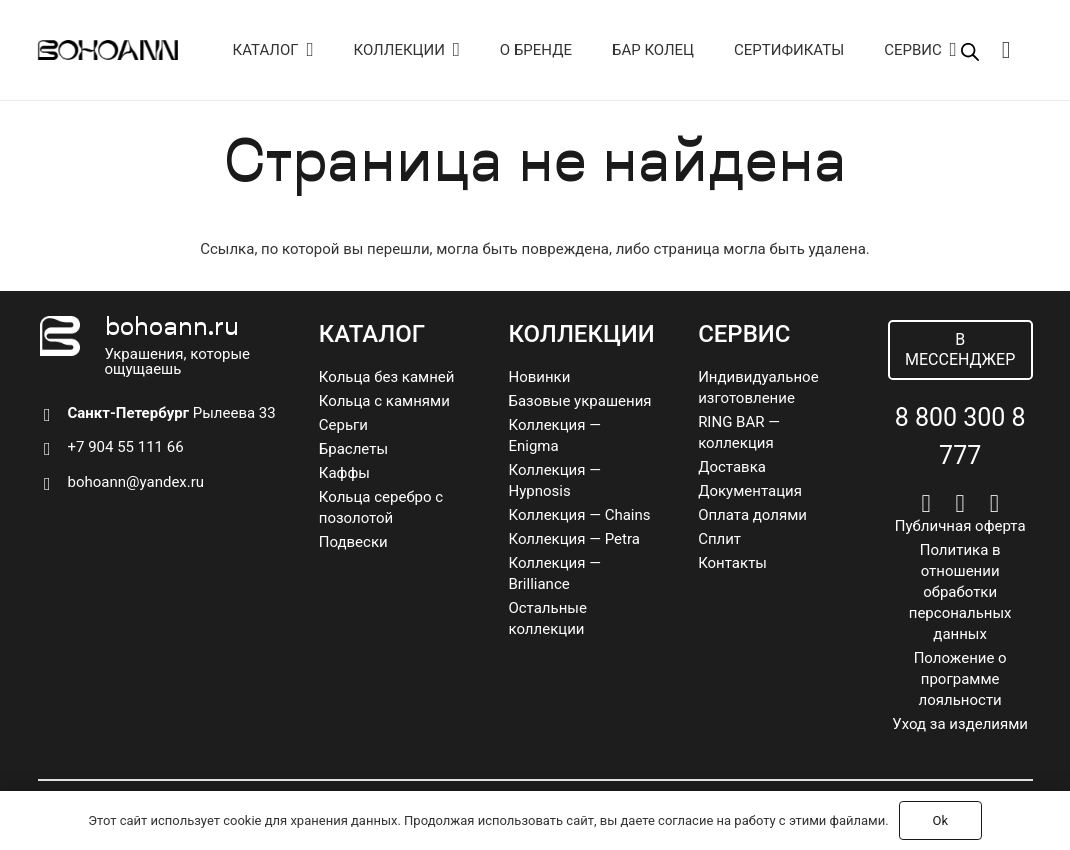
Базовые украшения (579, 401)
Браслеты (353, 449)
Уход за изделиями (960, 724)
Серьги (343, 425)
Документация (750, 491)
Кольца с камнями (384, 401)
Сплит (719, 539)
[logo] (108, 50)
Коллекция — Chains (579, 515)
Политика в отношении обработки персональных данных (960, 592)
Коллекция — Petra (573, 539)
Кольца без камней (387, 377)
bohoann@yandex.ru (136, 482)
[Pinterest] (994, 503)
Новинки (539, 377)
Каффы (344, 473)
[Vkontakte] (925, 503)
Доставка (732, 467)
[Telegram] (960, 503)
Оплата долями (752, 515)
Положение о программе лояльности (960, 679)
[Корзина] (1006, 50)
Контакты (732, 563)
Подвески (353, 542)
